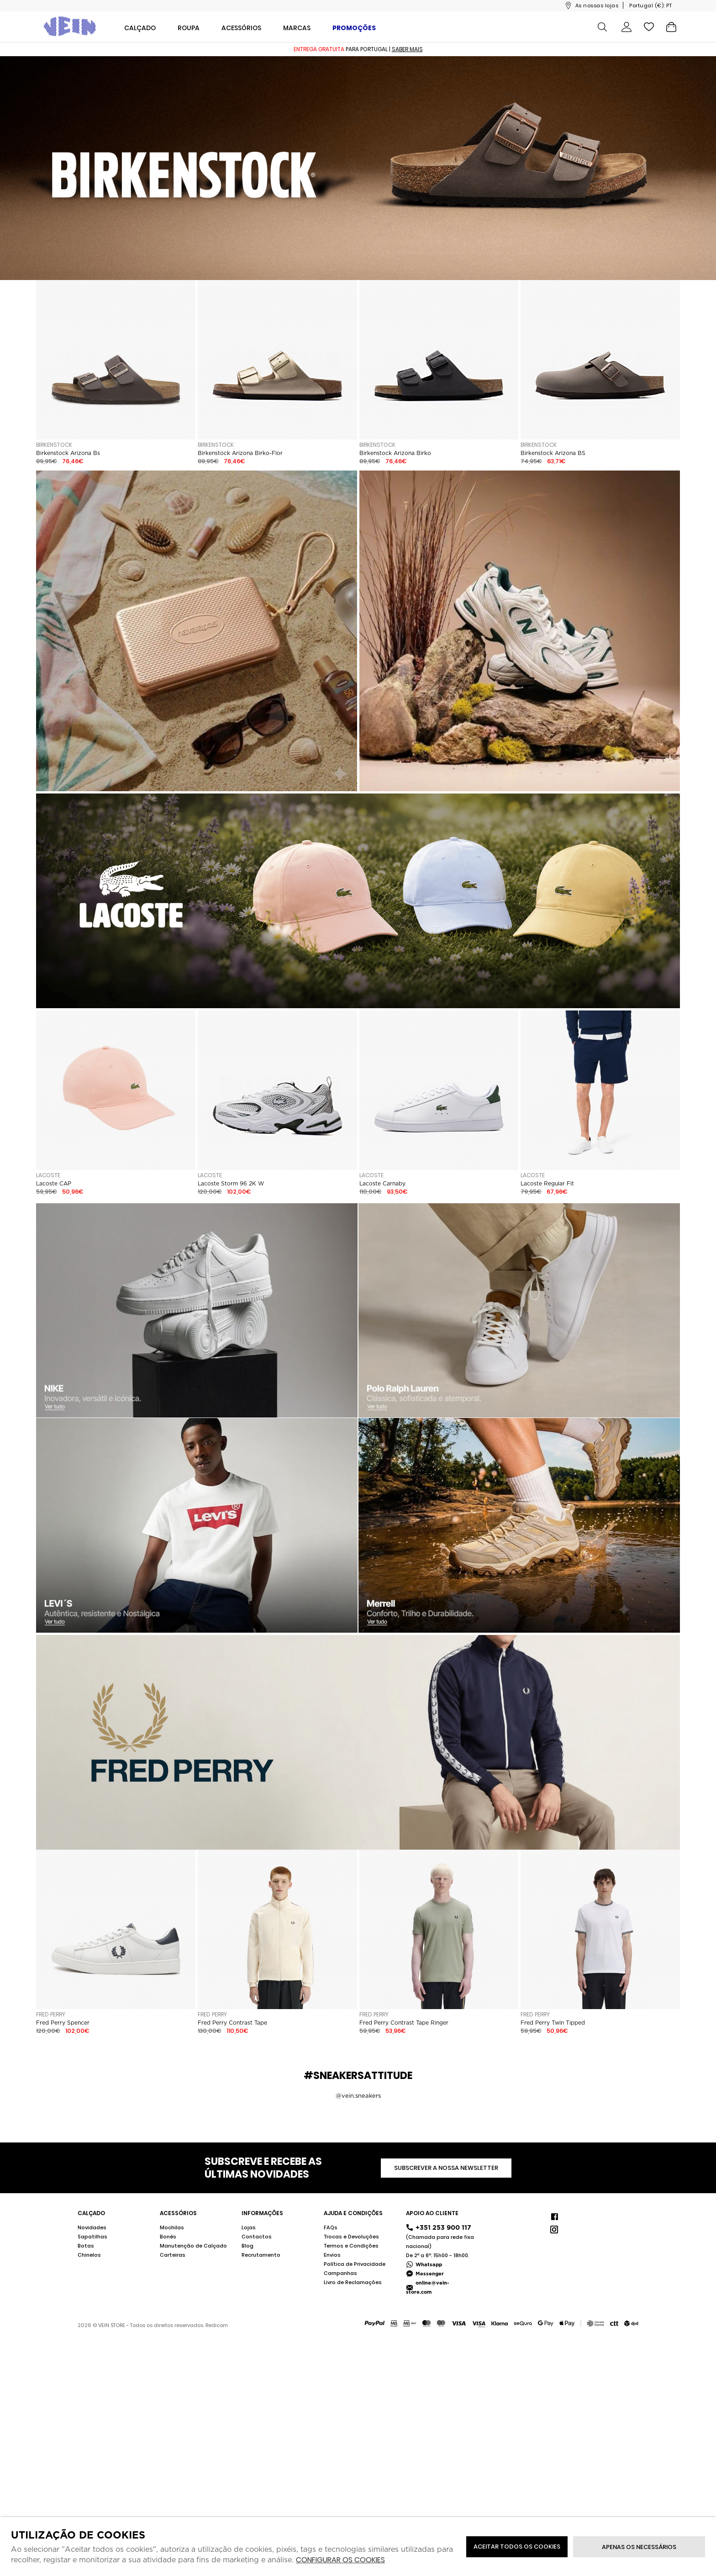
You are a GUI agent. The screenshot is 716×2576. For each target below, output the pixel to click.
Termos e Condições (351, 2245)
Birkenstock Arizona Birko (395, 453)
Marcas (297, 27)
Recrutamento (261, 2255)
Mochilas (172, 2227)
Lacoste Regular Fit (547, 1183)
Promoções (354, 27)
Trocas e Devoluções (351, 2236)
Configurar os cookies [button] (340, 2560)
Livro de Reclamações (353, 2282)
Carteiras (172, 2255)
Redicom (216, 2325)
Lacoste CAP (53, 1183)
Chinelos (89, 2255)
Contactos (257, 2236)
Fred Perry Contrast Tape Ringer (403, 2023)
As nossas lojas (597, 5)
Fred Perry (50, 2014)
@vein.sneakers (358, 2095)
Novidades (92, 2227)
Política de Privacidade (354, 2264)
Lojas (249, 2227)
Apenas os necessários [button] (639, 2547)
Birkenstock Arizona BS (553, 453)
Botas (86, 2245)
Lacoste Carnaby (382, 1183)
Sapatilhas (92, 2236)
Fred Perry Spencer (63, 2023)
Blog (247, 2245)
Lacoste (48, 1175)
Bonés (168, 2236)
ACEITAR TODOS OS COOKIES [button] (517, 2546)
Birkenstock (54, 445)
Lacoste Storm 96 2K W (231, 1183)
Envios (332, 2255)
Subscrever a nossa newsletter (446, 2167)
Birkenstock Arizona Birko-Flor (240, 453)
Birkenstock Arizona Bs (68, 453)
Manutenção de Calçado (193, 2245)
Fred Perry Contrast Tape (232, 2023)
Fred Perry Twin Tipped (553, 2023)
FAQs (330, 2227)
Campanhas (340, 2273)
